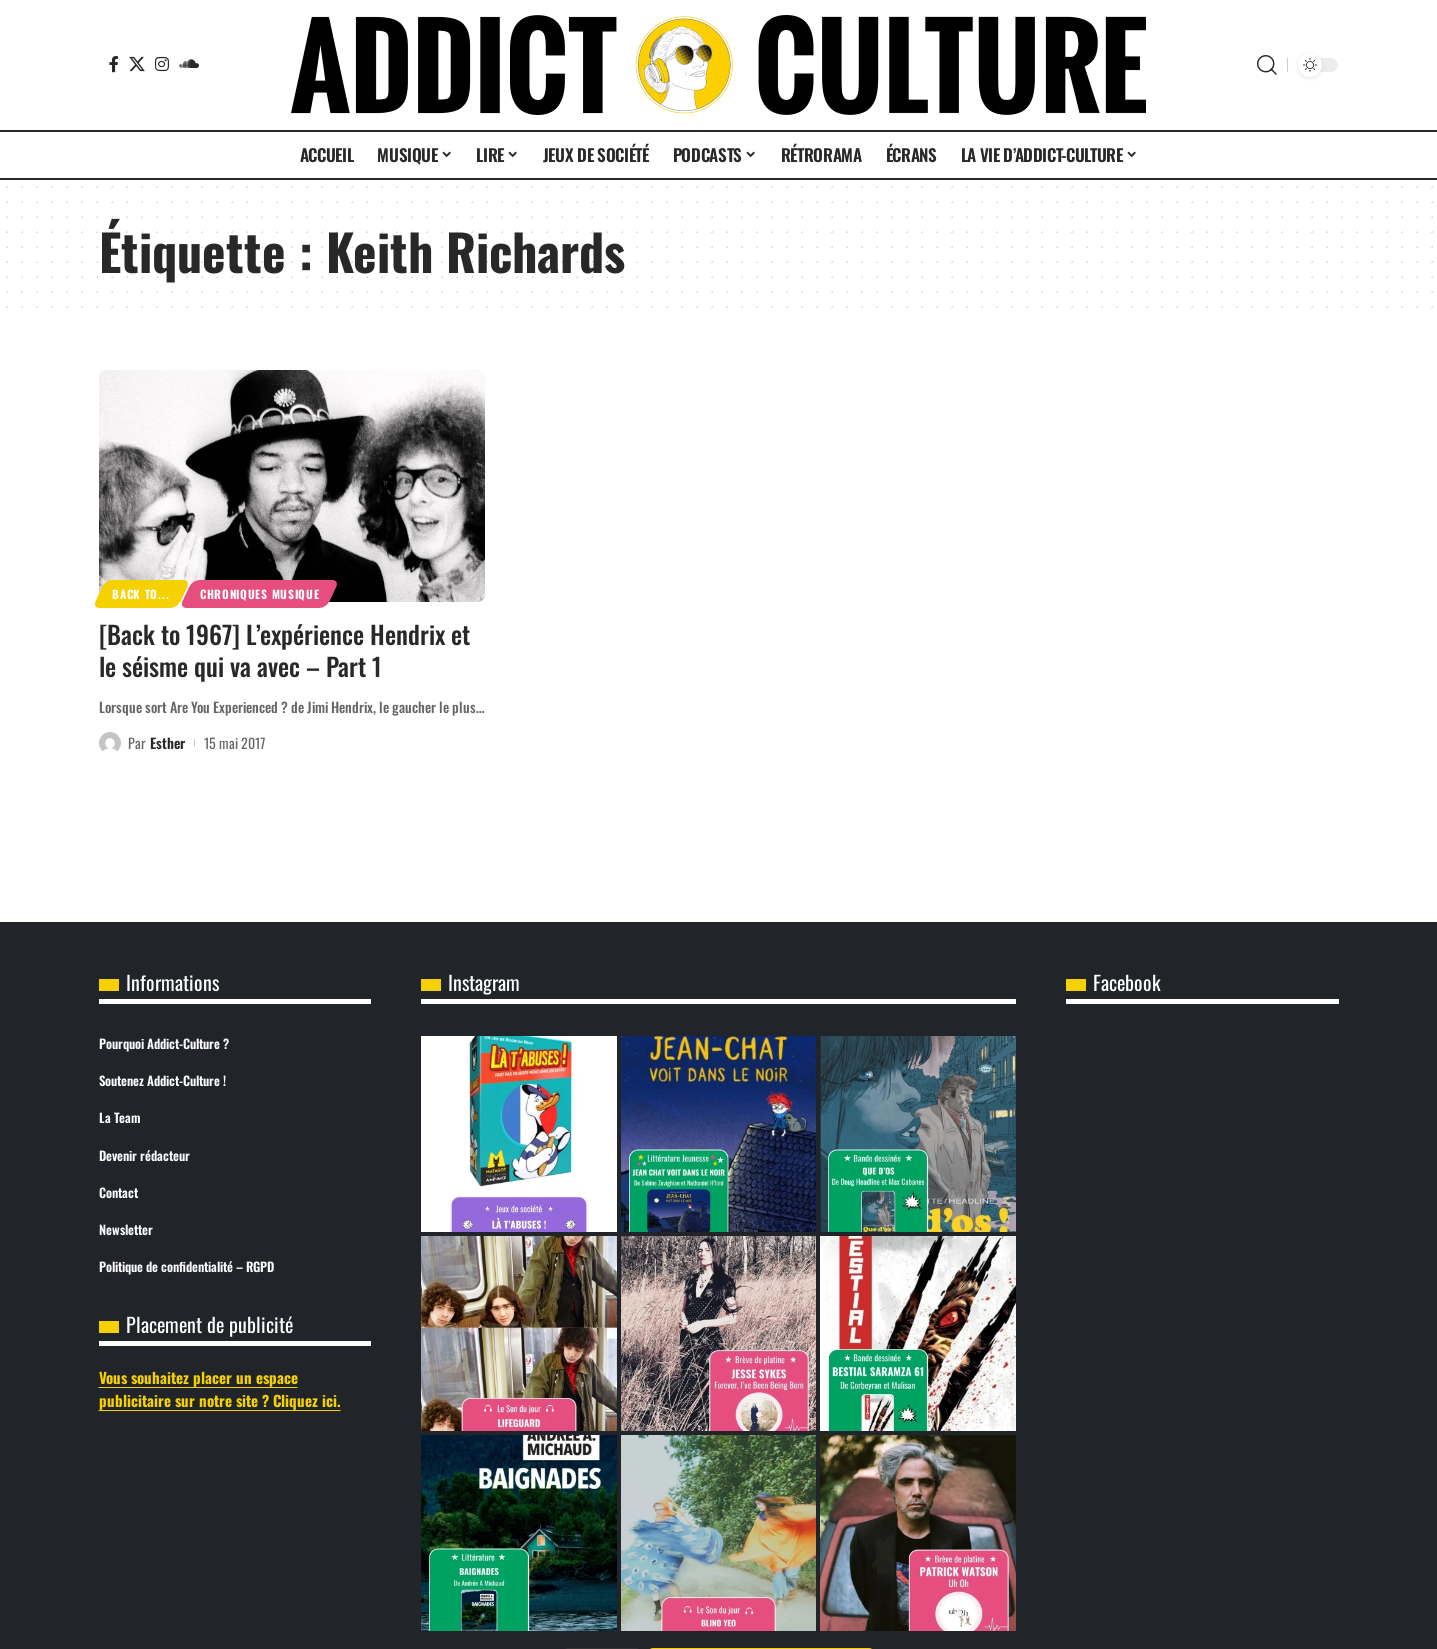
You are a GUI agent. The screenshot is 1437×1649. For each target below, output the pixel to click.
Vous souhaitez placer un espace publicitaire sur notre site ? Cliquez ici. (220, 1388)
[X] (137, 64)
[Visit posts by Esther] (110, 743)
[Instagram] (162, 64)
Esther (167, 742)
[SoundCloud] (189, 64)
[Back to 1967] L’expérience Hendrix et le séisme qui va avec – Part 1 (284, 650)
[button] (1267, 65)
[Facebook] (114, 64)
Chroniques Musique (260, 593)
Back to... (140, 593)
